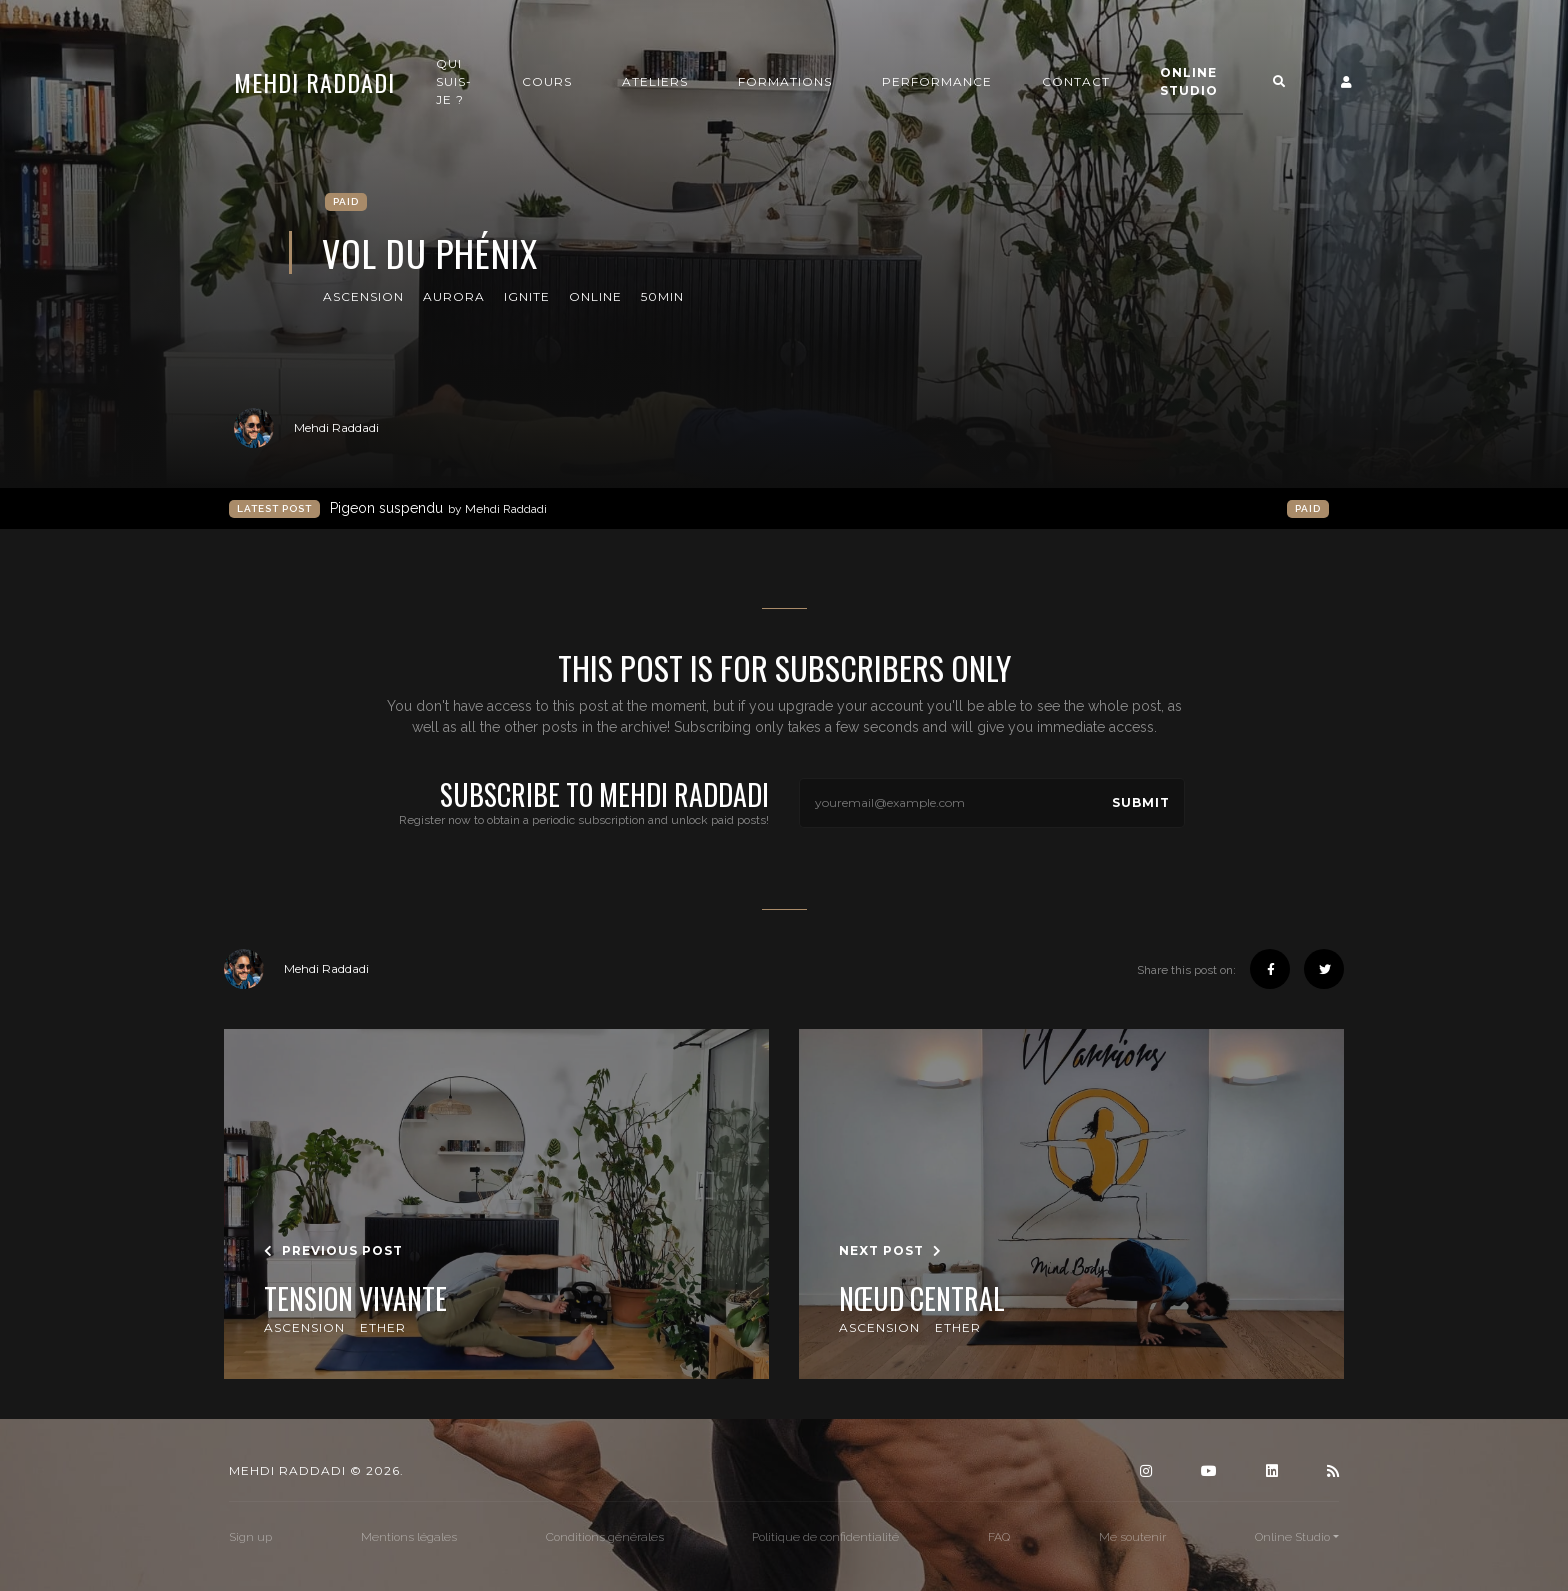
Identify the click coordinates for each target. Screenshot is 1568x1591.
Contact (1076, 81)
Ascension (363, 296)
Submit (1141, 802)
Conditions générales (605, 1537)
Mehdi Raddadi (314, 82)
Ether (383, 1327)
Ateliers (655, 81)
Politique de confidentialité (825, 1537)
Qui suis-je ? (454, 81)
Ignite (527, 296)
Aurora (454, 296)
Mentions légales (409, 1537)
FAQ (999, 1537)
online (595, 296)
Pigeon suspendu (438, 508)
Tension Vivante (355, 1299)
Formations (785, 81)
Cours (547, 81)
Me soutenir (1132, 1537)
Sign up (250, 1537)
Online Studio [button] (1189, 81)
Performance (937, 81)
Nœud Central (922, 1299)
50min (662, 296)
